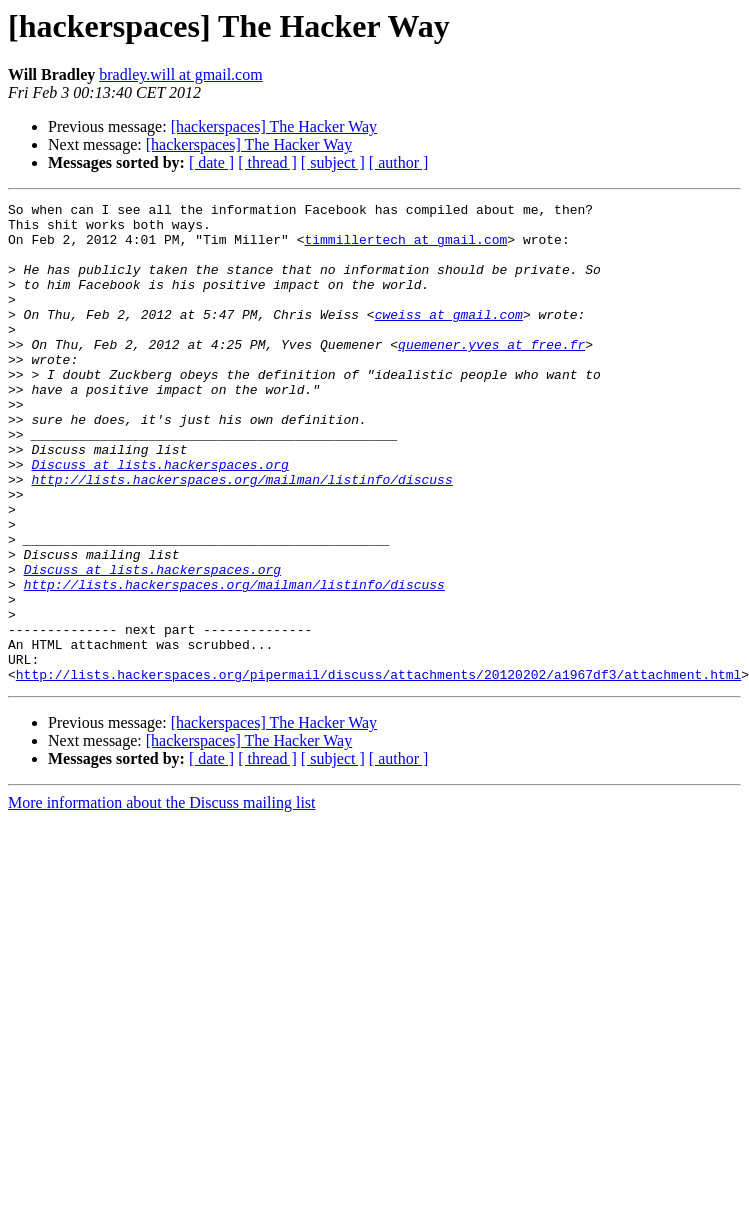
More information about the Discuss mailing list (162, 898)
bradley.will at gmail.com (180, 74)
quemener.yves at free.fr (491, 374)
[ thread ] (267, 162)
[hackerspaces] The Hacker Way (274, 126)
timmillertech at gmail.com (405, 248)
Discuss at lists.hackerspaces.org (159, 518)
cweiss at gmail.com (449, 338)
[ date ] (211, 162)
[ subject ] (333, 162)
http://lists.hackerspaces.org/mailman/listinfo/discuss (241, 536)
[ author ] (399, 162)
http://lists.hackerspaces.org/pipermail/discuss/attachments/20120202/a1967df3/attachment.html (378, 770)
